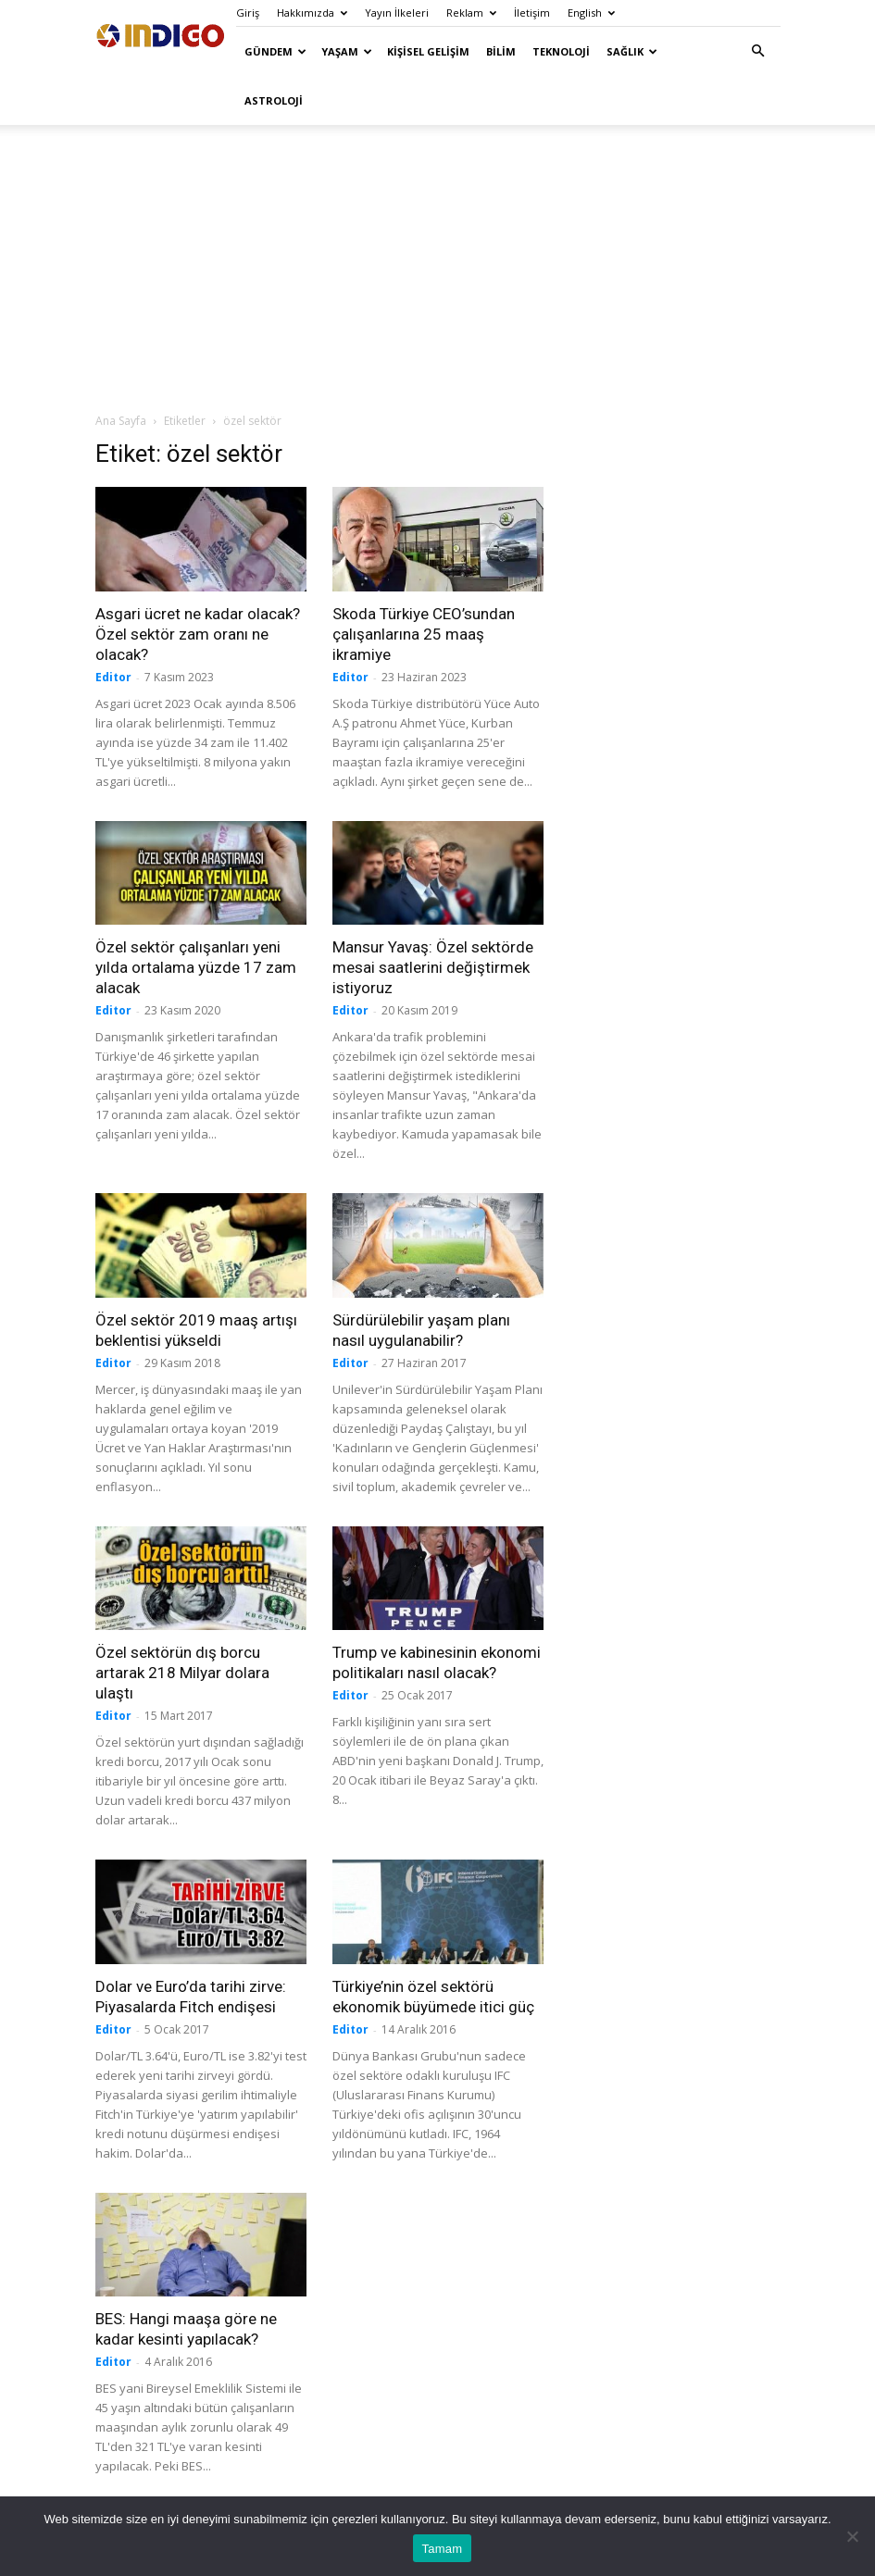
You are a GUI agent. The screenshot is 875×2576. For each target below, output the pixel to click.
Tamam (442, 2549)
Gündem (275, 51)
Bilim (501, 51)
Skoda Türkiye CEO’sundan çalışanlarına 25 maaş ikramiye (423, 634)
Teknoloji (561, 51)
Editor (113, 677)
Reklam (471, 12)
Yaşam (346, 51)
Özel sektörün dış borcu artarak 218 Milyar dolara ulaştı (182, 1672)
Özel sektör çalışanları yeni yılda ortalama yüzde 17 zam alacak (195, 967)
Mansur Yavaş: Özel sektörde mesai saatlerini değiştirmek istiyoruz (432, 967)
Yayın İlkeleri (397, 12)
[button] (758, 51)
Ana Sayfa (120, 421)
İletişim (532, 12)
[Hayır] (852, 2536)
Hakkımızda (312, 12)
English (591, 12)
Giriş (247, 12)
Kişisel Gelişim (428, 51)
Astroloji (273, 100)
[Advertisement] (437, 267)
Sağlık (631, 51)
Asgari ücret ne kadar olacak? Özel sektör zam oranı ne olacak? (197, 634)
